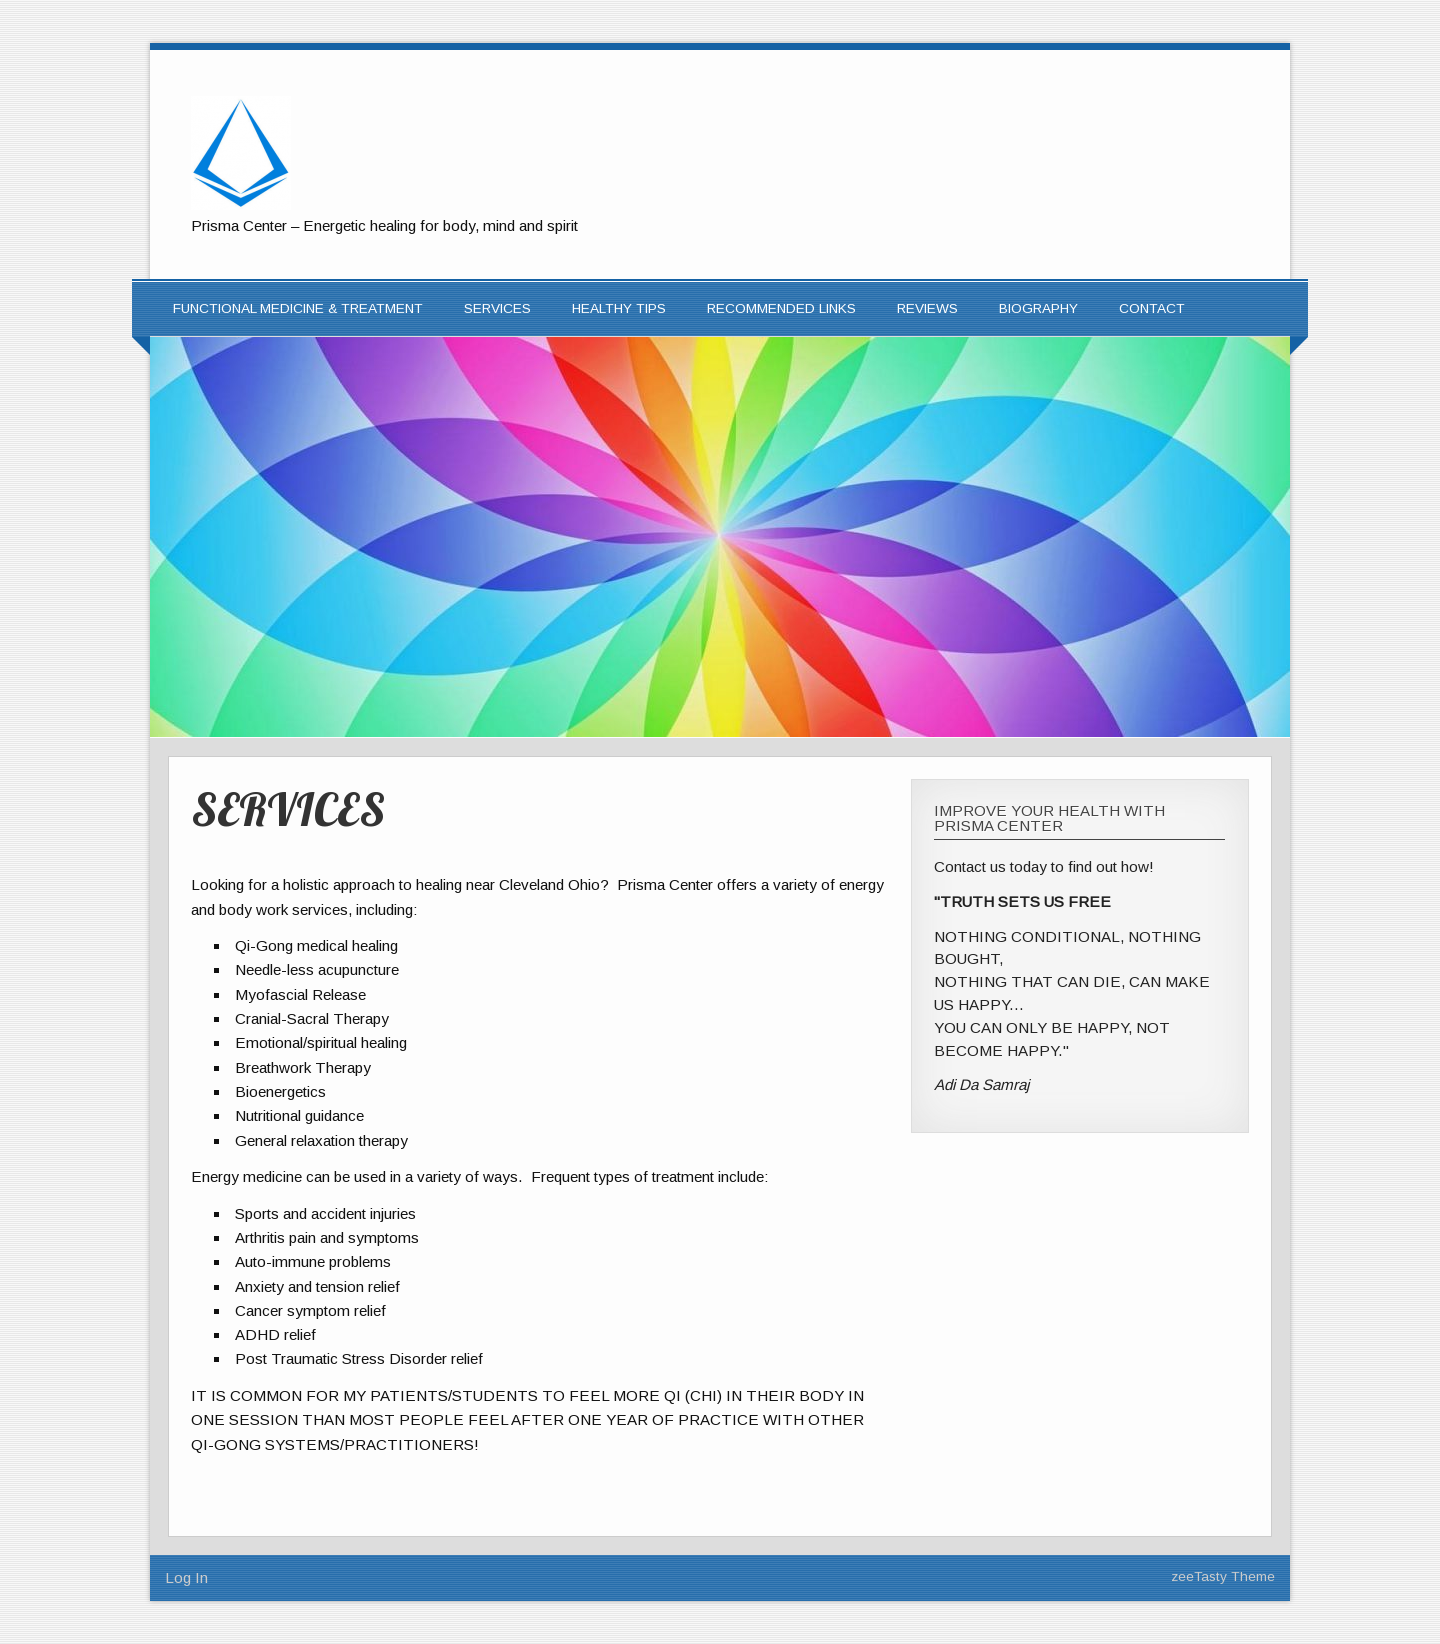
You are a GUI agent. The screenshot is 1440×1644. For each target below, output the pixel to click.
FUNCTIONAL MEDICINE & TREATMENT (298, 308)
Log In (186, 1577)
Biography (1038, 308)
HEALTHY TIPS (619, 308)
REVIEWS (927, 308)
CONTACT (1152, 308)
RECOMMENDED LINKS (781, 308)
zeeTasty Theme (1223, 1576)
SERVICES (497, 308)
